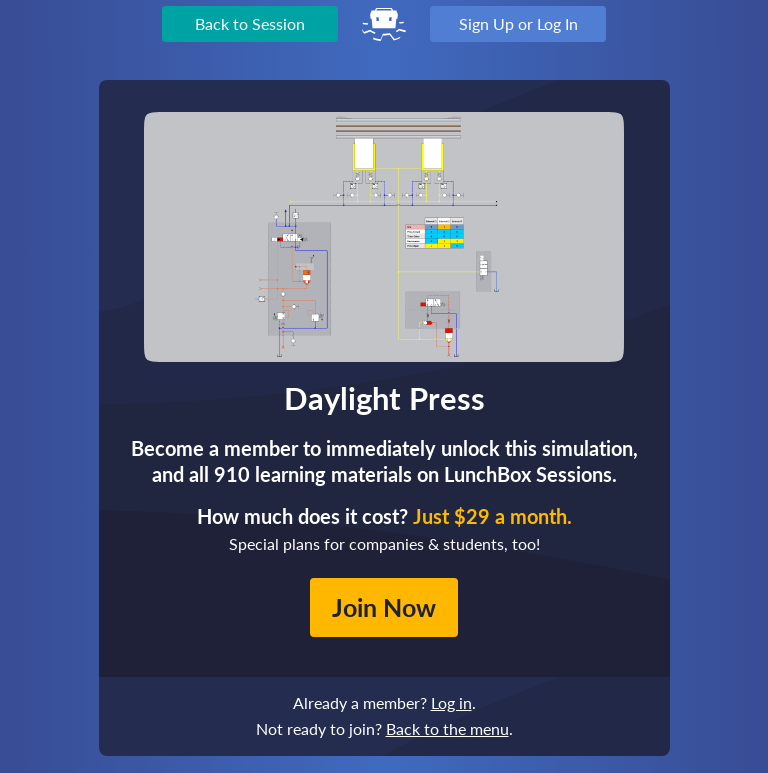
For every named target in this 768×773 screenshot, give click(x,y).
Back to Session (250, 23)
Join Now (384, 607)
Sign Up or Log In (518, 23)
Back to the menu (447, 728)
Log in (451, 702)
